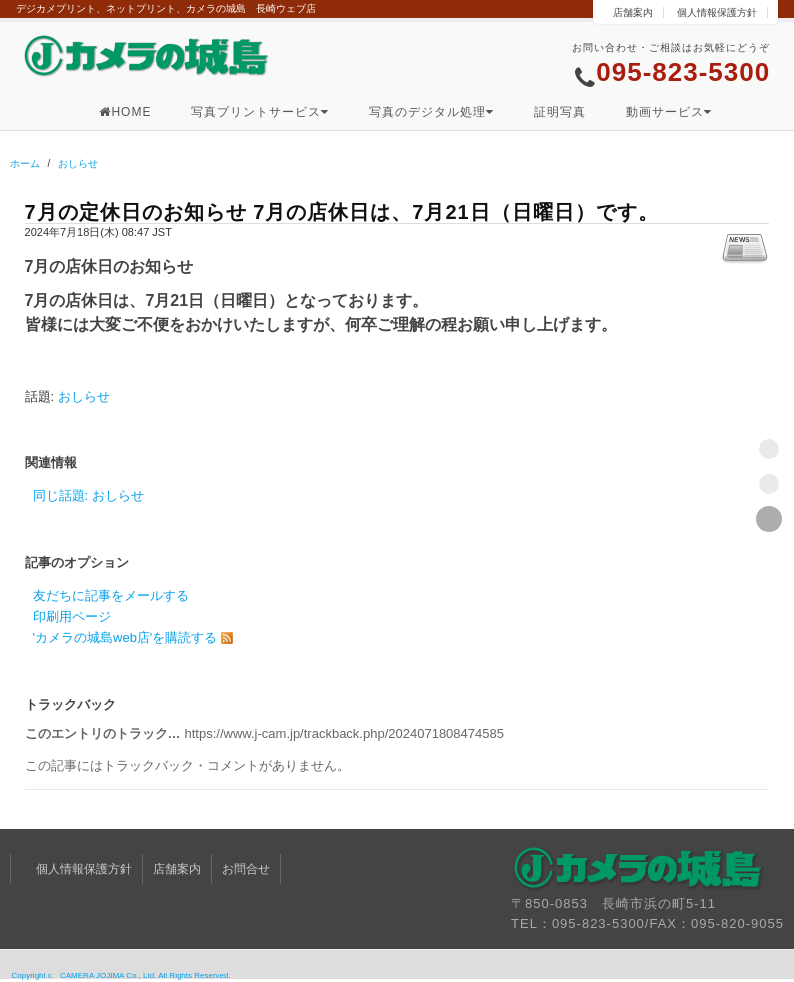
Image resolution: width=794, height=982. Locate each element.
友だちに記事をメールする (111, 595)
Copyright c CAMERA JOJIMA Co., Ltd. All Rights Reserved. (121, 975)
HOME (125, 112)
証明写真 (560, 112)
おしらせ (78, 163)
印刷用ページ (72, 616)
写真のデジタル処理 (431, 112)
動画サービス (669, 112)
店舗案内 (633, 12)
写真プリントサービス (260, 112)
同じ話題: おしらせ (88, 495)
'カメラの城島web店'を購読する (125, 637)
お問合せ (246, 869)
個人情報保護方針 (717, 12)
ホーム (25, 163)
